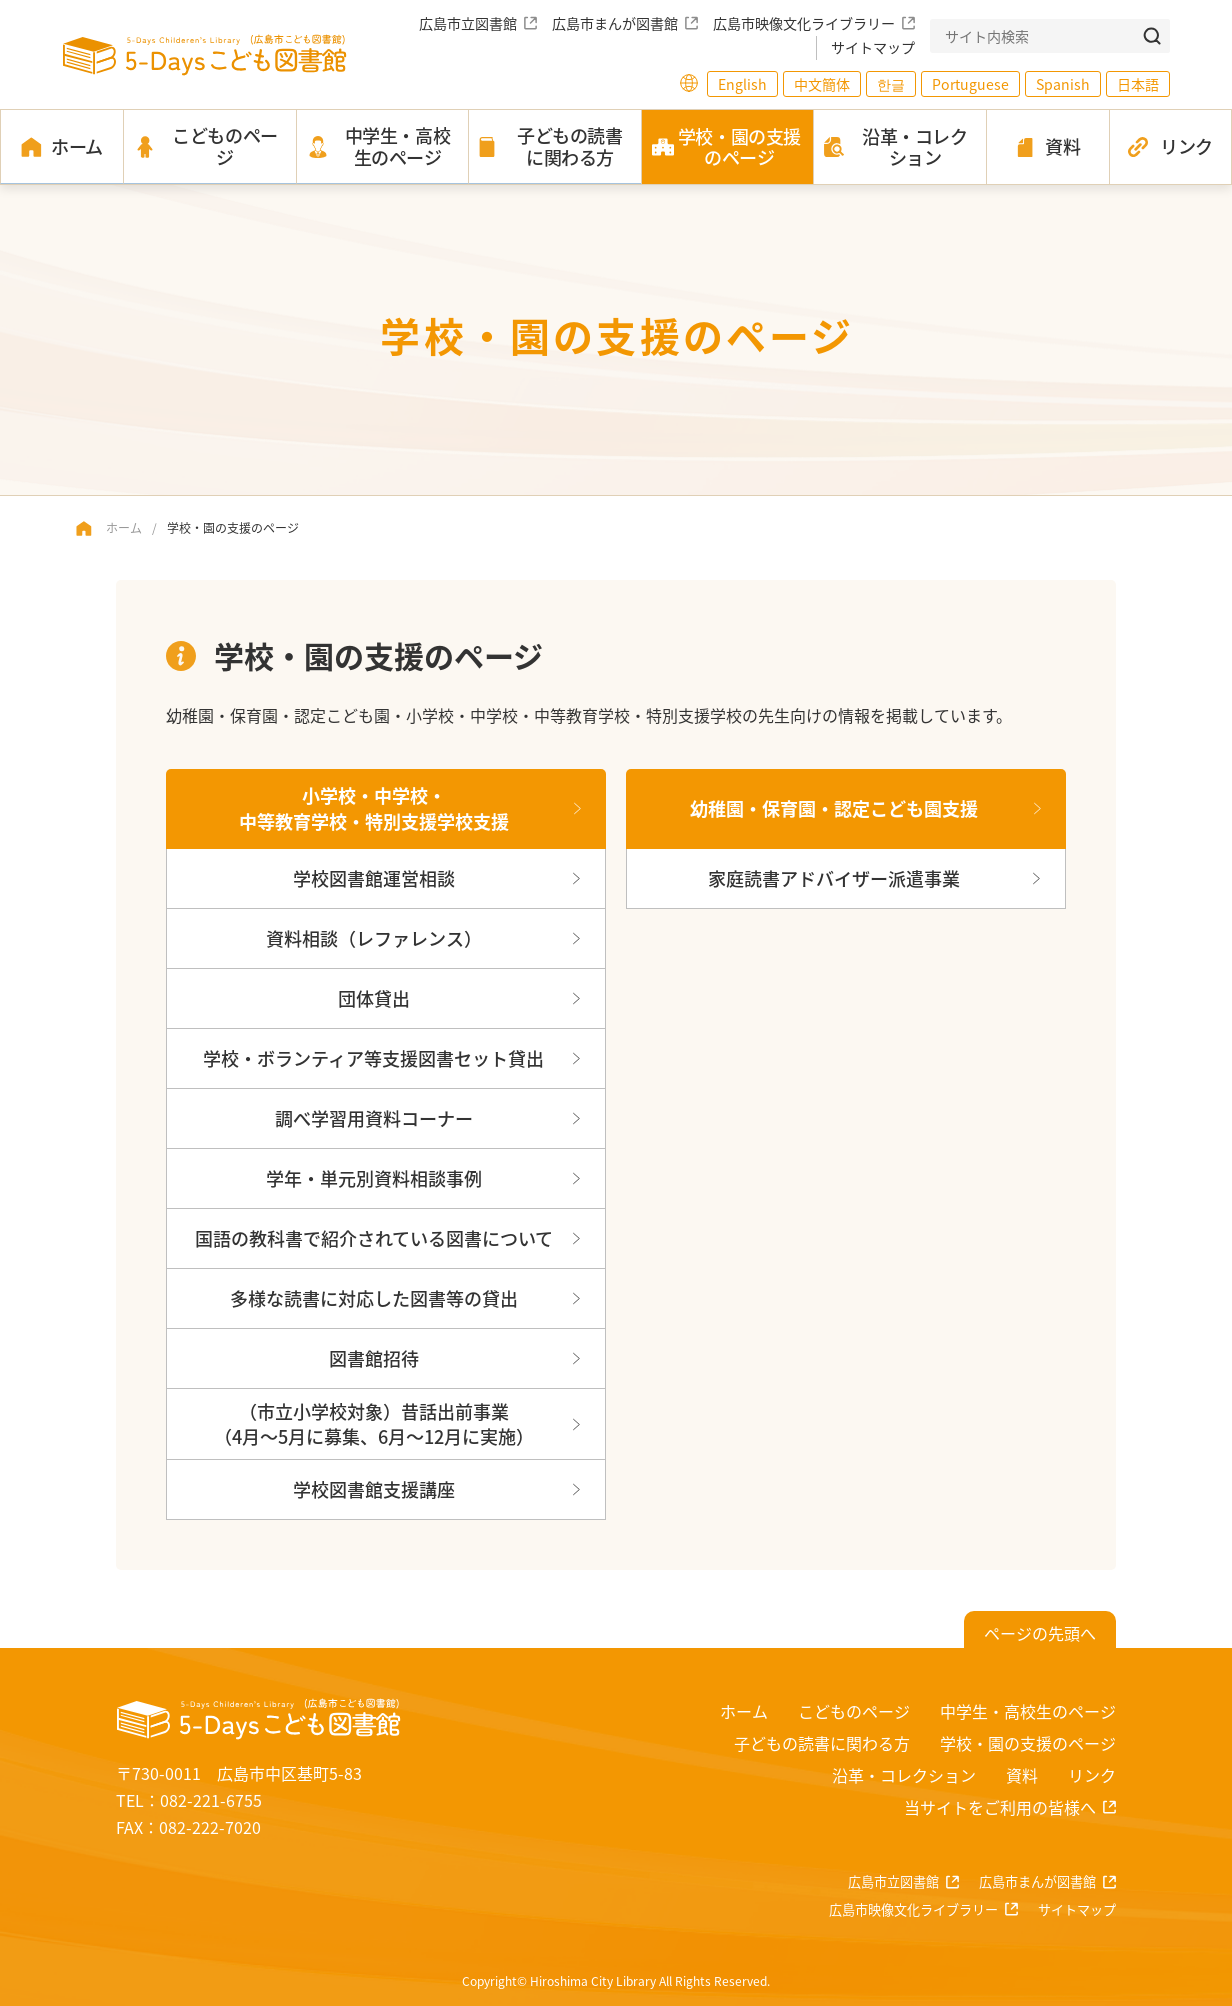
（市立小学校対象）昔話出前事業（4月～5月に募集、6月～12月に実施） (374, 1423)
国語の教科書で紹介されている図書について (374, 1238)
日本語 (1138, 84)
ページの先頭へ (1040, 1633)
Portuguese (970, 84)
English (742, 84)
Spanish (1063, 84)
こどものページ (854, 1711)
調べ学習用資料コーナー (374, 1118)
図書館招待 (374, 1358)
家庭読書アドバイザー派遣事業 (834, 878)
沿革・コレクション (904, 1775)
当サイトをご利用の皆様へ (1000, 1807)
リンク (1092, 1775)
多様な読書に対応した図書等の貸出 (374, 1298)
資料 (1022, 1775)
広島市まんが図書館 (615, 23)
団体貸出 (374, 998)
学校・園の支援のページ (1028, 1743)
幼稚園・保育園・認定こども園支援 (834, 808)
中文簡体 (822, 84)
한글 (891, 84)
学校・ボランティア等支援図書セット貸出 (373, 1058)
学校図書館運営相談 (374, 878)
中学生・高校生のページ (1028, 1711)
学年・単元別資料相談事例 (374, 1178)
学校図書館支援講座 (374, 1489)
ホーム (124, 527)
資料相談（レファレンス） (374, 938)
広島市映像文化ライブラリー (804, 23)
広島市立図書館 (468, 23)
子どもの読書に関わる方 (822, 1743)
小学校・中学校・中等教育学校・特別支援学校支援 (374, 807)
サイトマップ (873, 47)
